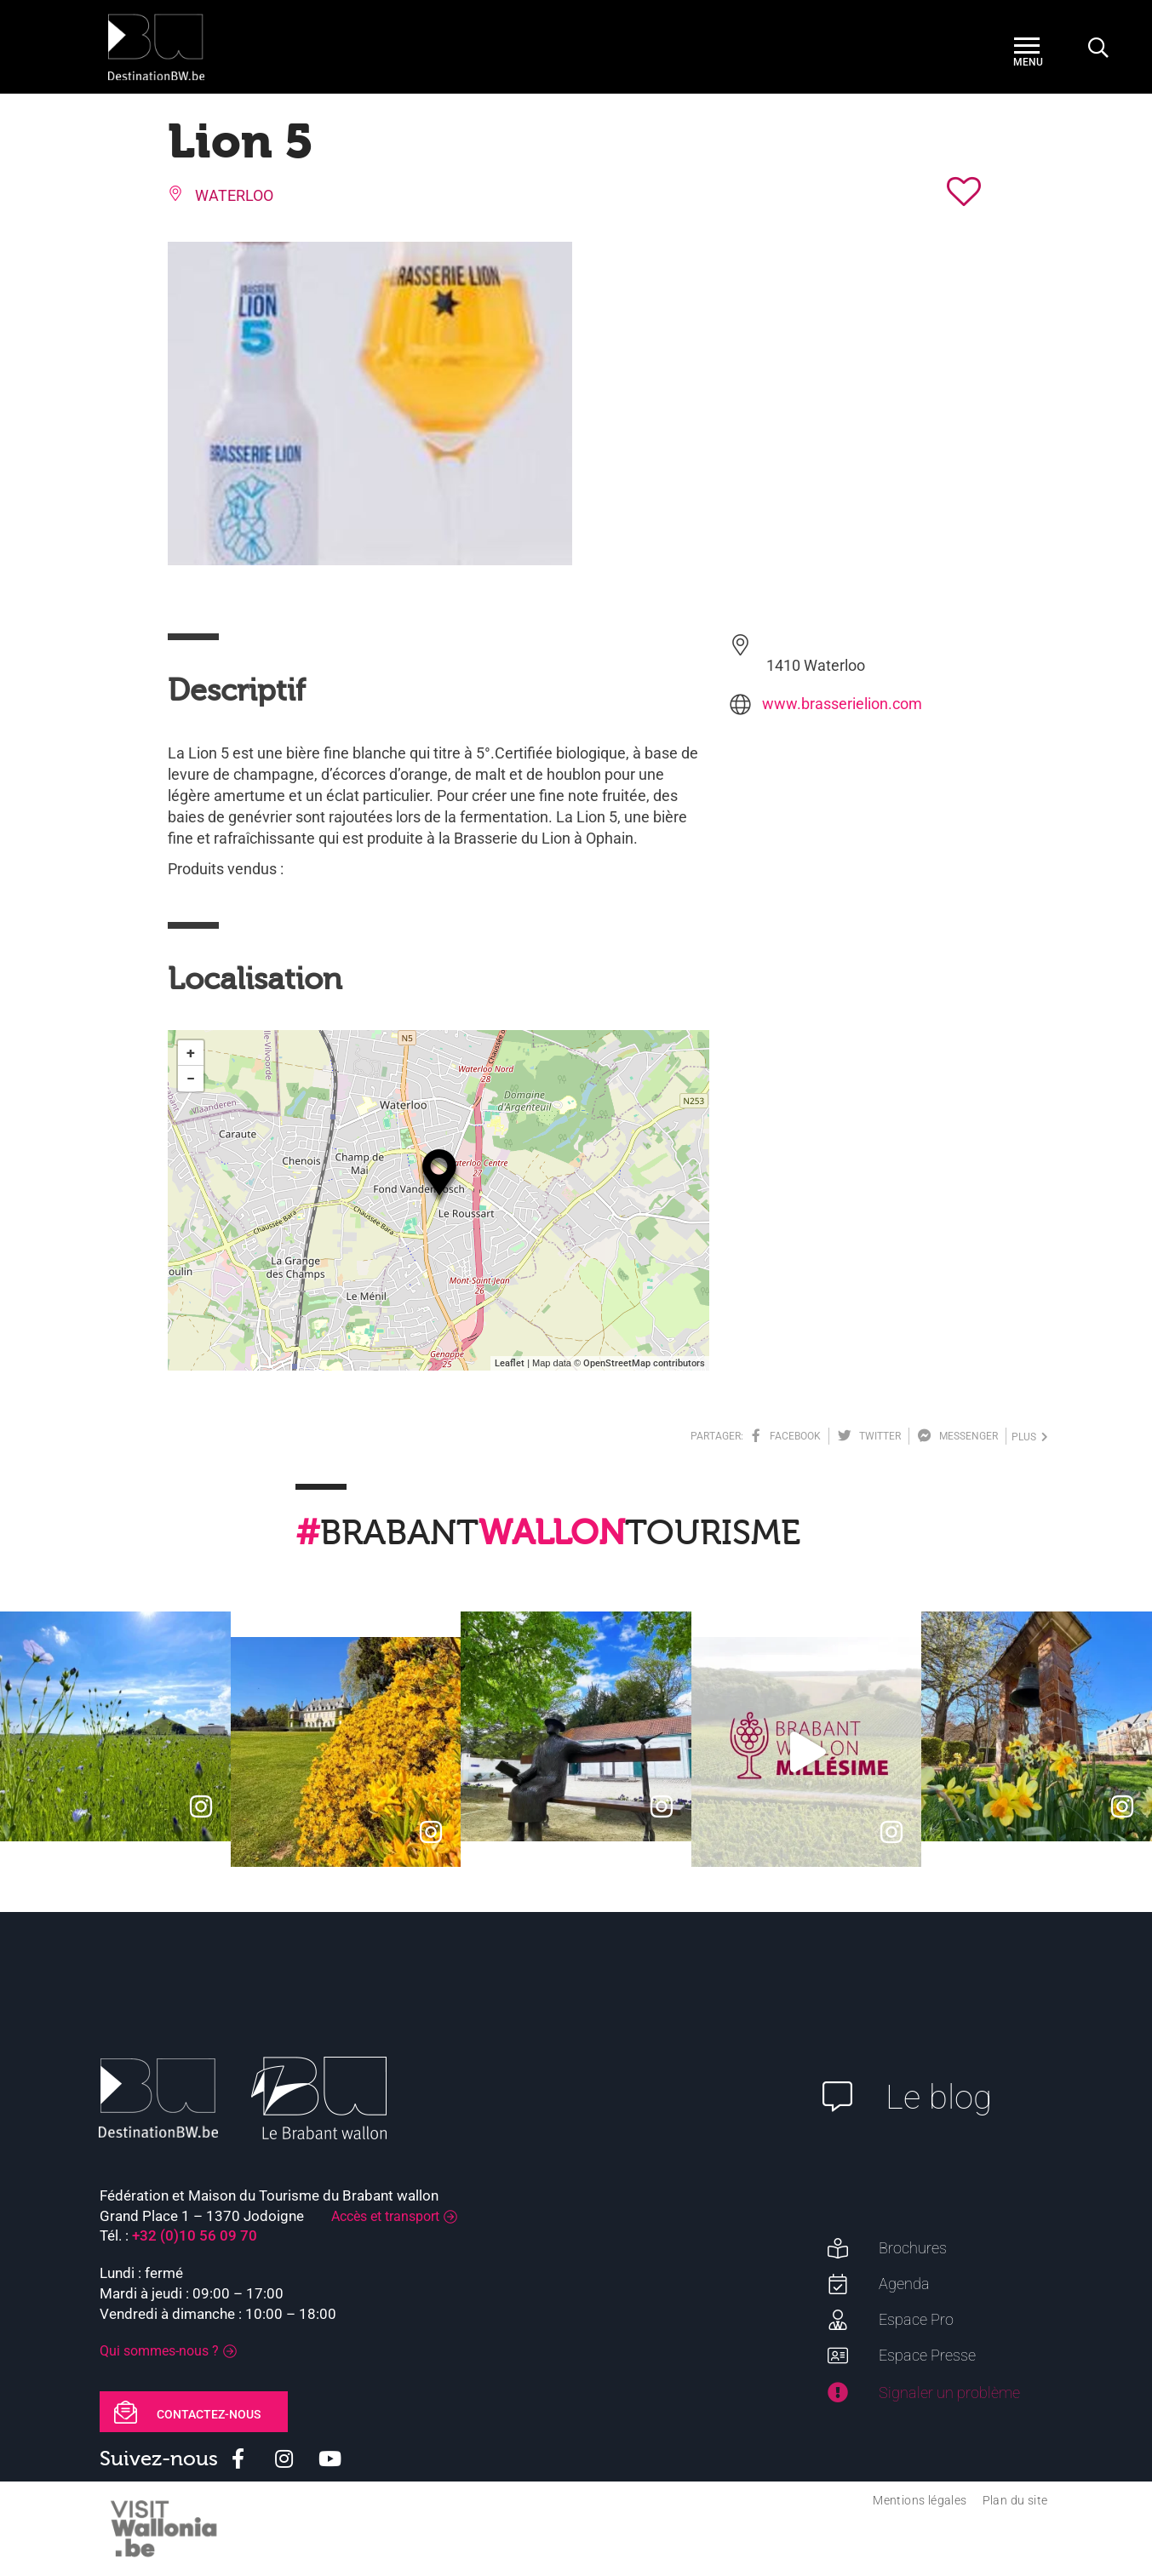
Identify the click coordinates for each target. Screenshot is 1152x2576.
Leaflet (509, 1363)
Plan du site (1015, 2500)
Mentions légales (919, 2500)
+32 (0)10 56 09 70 (194, 2235)
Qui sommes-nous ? (159, 2351)
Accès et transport (385, 2216)
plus (1030, 1437)
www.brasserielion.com (842, 704)
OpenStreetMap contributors (644, 1363)
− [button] (190, 1078)
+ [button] (190, 1053)
